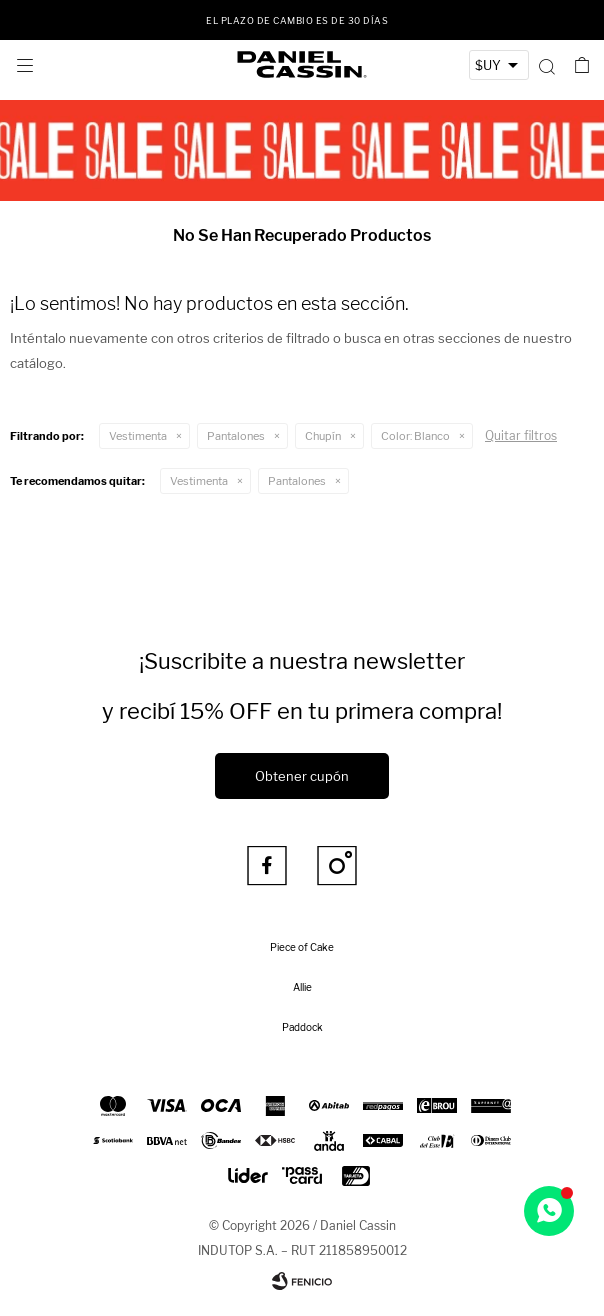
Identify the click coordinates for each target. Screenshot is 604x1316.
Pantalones (236, 436)
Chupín (323, 436)
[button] (546, 65)
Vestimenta (138, 436)
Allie (302, 987)
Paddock (302, 1027)
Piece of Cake (302, 947)
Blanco (415, 436)
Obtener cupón (302, 776)
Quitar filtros (521, 435)
